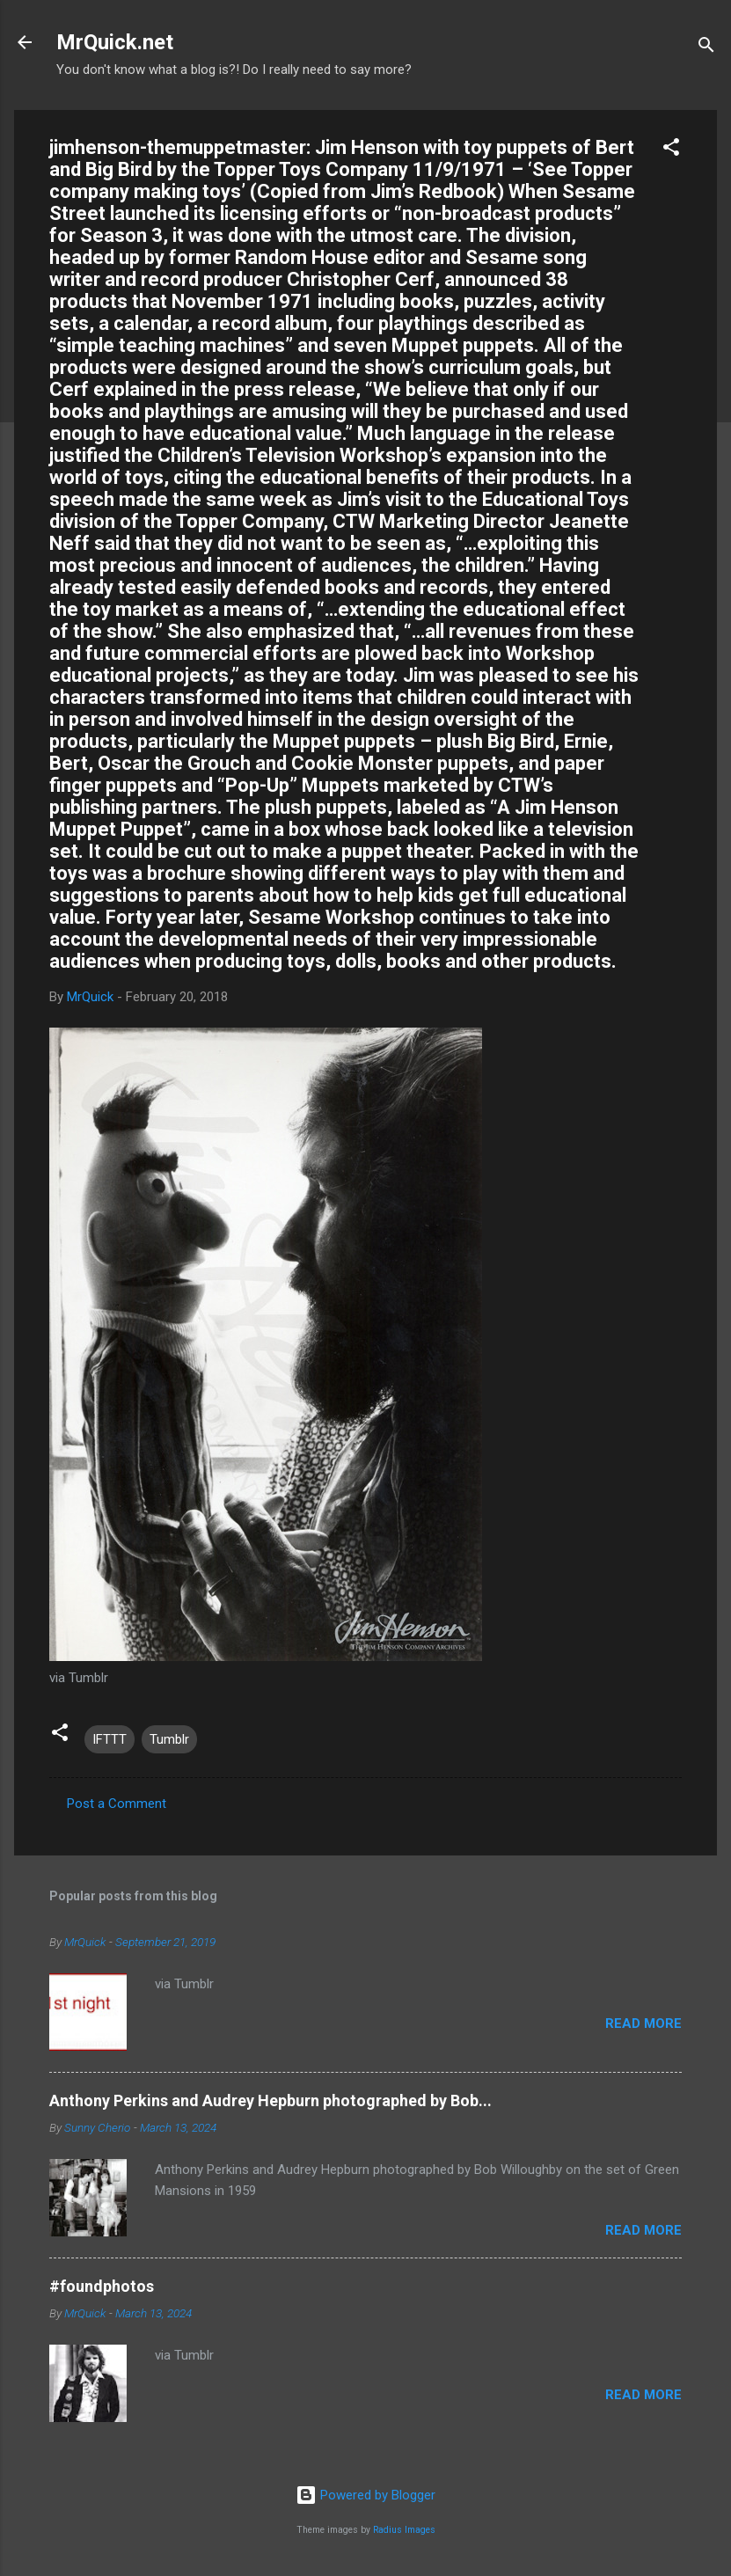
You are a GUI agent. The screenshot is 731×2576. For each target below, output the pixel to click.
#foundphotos (101, 2286)
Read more (643, 2023)
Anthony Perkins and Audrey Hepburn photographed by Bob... (270, 2100)
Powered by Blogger (365, 2495)
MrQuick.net (114, 42)
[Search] (706, 48)
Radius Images (404, 2530)
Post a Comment (116, 1803)
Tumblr (169, 1739)
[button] (671, 150)
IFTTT (109, 1739)
